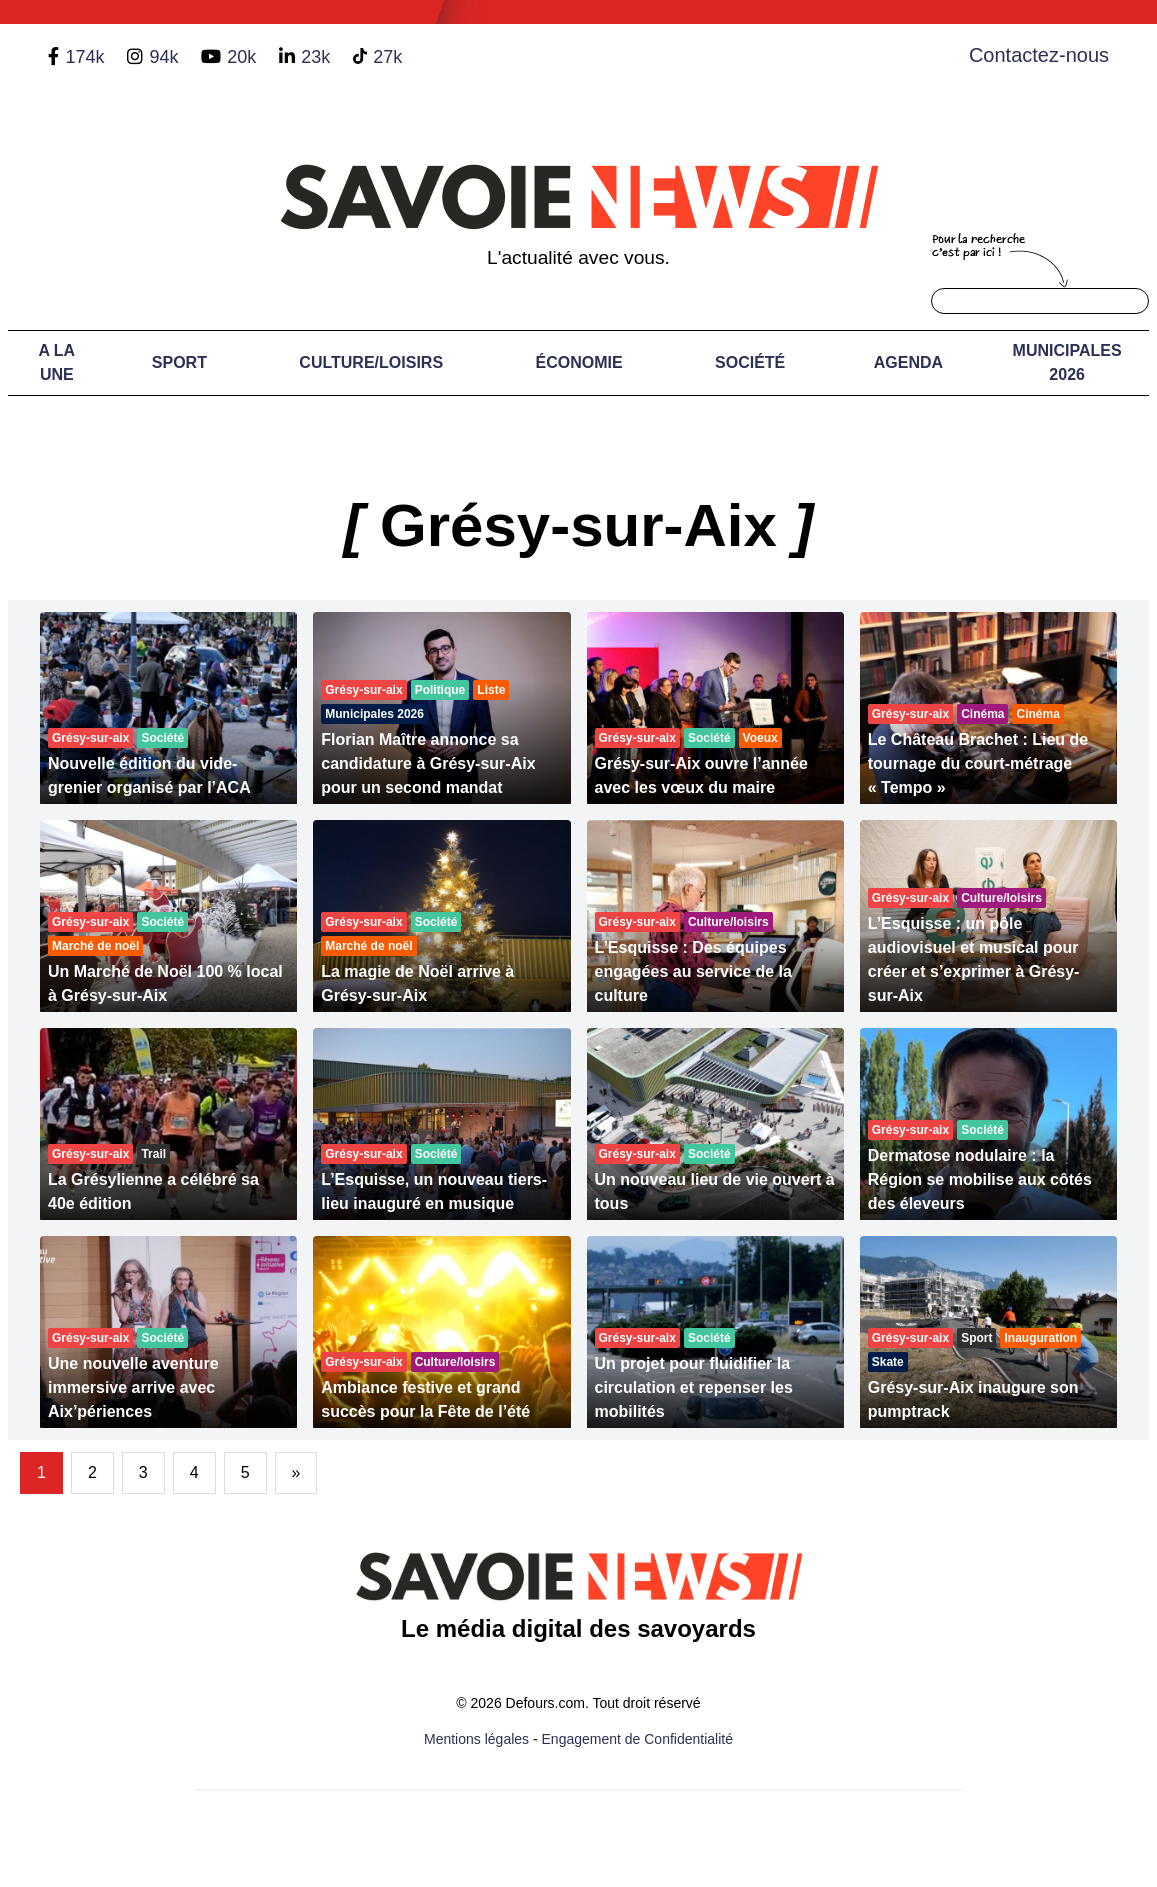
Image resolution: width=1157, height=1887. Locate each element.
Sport (179, 362)
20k (241, 57)
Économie (578, 362)
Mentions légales (476, 1739)
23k (315, 57)
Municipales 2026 (1067, 362)
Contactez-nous (1039, 55)
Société (750, 362)
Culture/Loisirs (371, 362)
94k (163, 57)
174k (84, 57)
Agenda (908, 362)
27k (387, 57)
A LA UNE (56, 362)
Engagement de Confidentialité (637, 1739)
